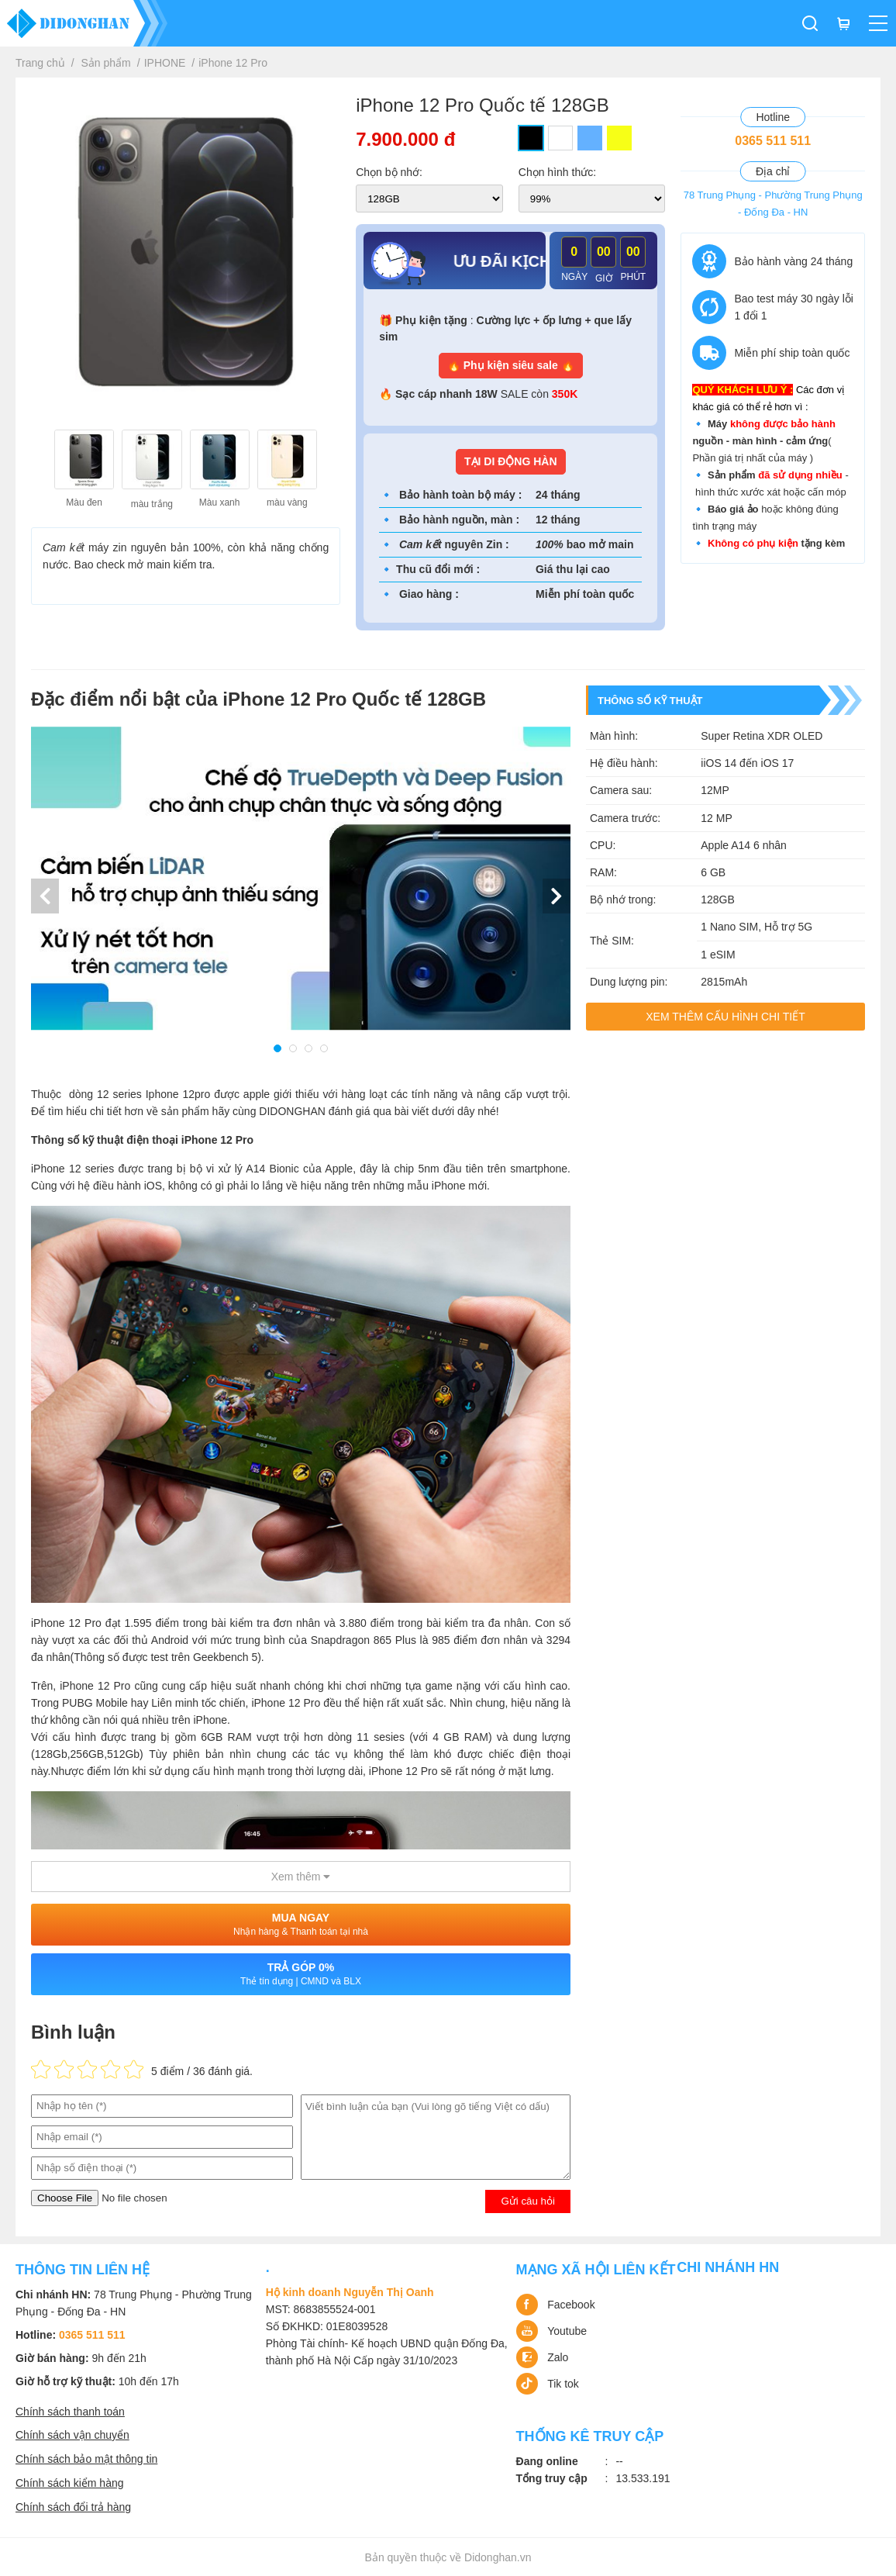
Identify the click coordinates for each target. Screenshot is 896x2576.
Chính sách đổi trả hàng (73, 2507)
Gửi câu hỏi (528, 2201)
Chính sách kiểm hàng (70, 2483)
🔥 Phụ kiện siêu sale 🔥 (510, 365)
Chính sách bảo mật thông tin (86, 2459)
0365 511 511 (773, 140)
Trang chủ (40, 63)
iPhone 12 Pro (232, 63)
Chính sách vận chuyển (72, 2435)
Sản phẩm (106, 63)
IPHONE (165, 63)
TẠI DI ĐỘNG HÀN (510, 461)
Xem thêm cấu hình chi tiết (725, 1016)
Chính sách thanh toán (70, 2411)
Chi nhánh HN (728, 2267)
